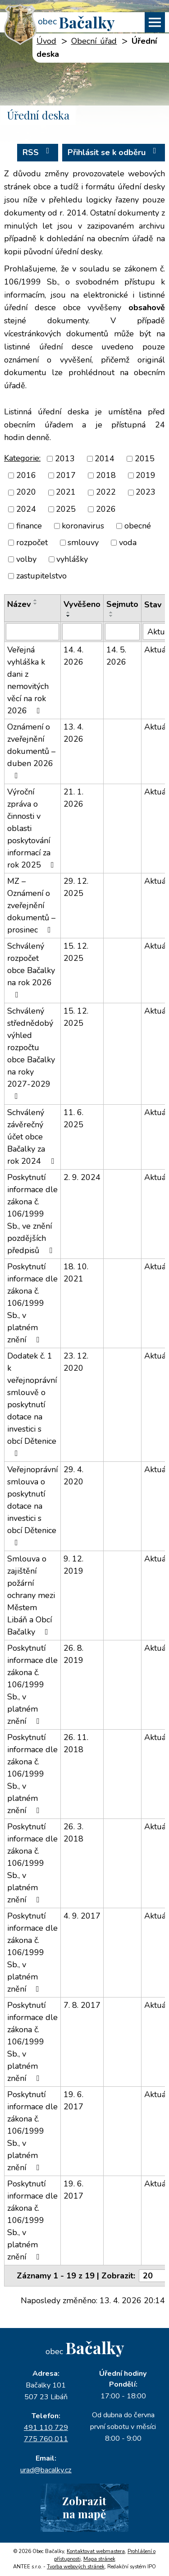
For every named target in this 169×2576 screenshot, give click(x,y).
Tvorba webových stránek (76, 2566)
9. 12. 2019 (73, 1564)
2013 (65, 458)
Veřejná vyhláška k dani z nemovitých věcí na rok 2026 (28, 680)
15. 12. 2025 (76, 952)
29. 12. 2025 (76, 887)
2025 (66, 509)
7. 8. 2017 (82, 2005)
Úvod (46, 41)
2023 (145, 492)
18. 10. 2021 (76, 1272)
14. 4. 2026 (73, 655)
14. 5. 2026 (116, 655)
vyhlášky (72, 559)
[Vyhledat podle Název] (32, 631)
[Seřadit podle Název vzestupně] (36, 600)
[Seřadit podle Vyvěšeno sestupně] (68, 616)
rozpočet (32, 542)
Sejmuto (122, 604)
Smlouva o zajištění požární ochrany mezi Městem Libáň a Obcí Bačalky (31, 1595)
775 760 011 (46, 2439)
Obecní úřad (94, 41)
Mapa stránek (99, 2559)
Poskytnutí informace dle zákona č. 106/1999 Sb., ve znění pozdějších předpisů (32, 1214)
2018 (106, 475)
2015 (145, 458)
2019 (145, 475)
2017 (66, 475)
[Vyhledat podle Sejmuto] (122, 631)
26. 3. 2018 (73, 1832)
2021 (66, 492)
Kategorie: (22, 458)
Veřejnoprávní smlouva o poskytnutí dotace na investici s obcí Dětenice (32, 1505)
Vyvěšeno (82, 604)
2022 (106, 492)
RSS (38, 152)
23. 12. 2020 (76, 1361)
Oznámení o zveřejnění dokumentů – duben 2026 (31, 750)
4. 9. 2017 (82, 1915)
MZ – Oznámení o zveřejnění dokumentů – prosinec (31, 905)
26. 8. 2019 (73, 1654)
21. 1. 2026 (73, 797)
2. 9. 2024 (82, 1177)
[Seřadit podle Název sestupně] (36, 604)
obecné (137, 525)
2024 (26, 509)
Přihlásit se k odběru (114, 152)
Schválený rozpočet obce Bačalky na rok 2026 (31, 970)
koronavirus (83, 525)
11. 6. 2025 (73, 1118)
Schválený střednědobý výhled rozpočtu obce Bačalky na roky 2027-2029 (31, 1053)
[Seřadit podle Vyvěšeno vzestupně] (68, 612)
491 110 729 (46, 2428)
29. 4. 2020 (73, 1475)
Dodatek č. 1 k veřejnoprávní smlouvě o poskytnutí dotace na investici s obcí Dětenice (32, 1403)
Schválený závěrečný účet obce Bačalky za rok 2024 (32, 1136)
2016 (26, 475)
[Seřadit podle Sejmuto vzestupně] (111, 612)
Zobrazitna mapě (84, 2507)
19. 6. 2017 (73, 2100)
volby (26, 559)
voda (128, 542)
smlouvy (83, 542)
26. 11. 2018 (76, 1743)
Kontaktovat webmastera (96, 2551)
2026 (106, 509)
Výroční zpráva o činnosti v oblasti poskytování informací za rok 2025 (32, 828)
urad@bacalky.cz (46, 2470)
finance (29, 525)
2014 (104, 458)
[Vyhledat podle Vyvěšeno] (82, 631)
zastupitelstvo (41, 575)
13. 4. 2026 (73, 732)
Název (19, 604)
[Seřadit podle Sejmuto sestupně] (111, 616)
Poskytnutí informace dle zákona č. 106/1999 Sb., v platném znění (32, 1303)
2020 (26, 492)
